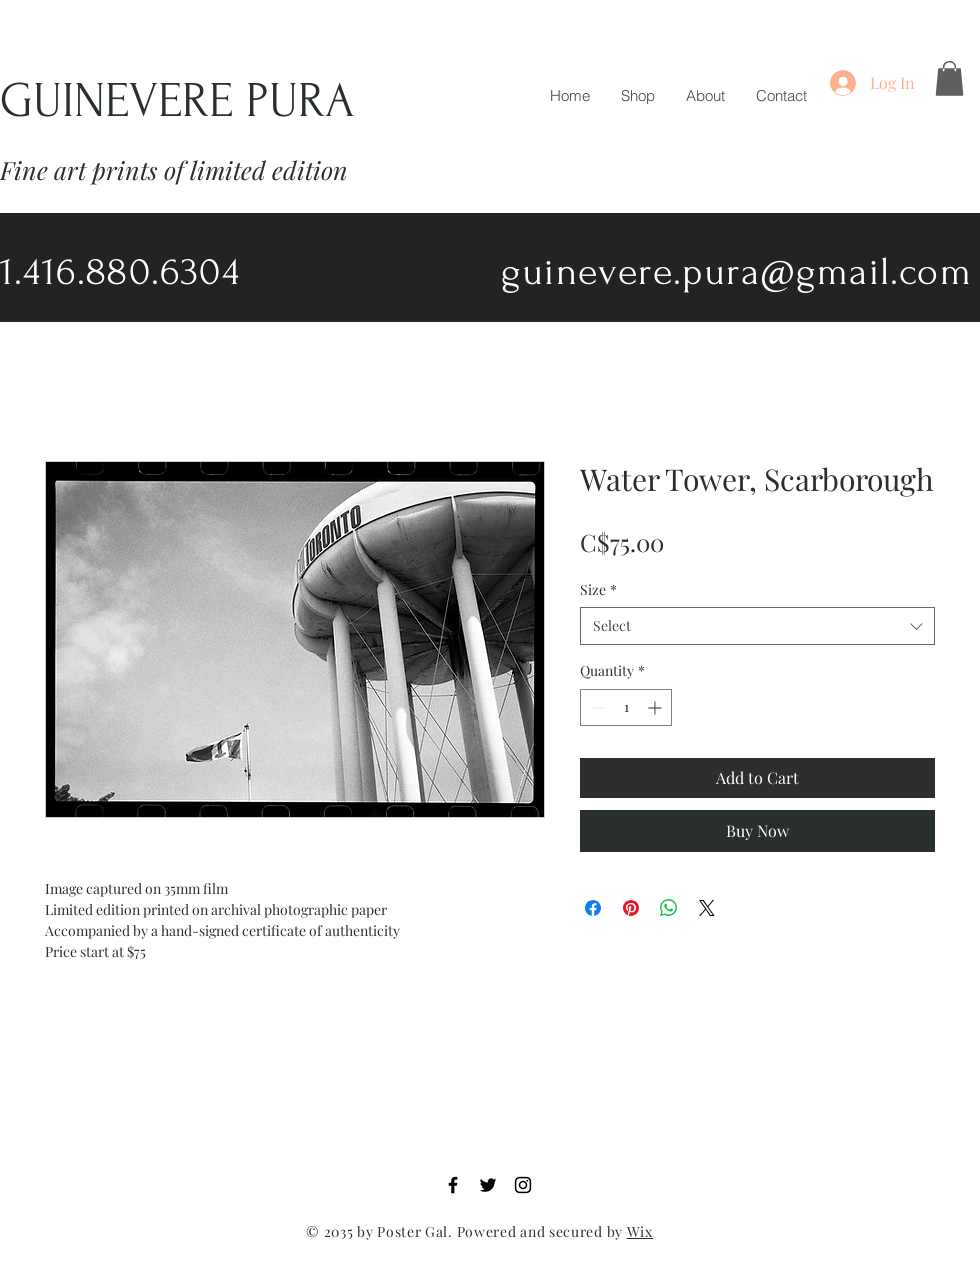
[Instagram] (523, 1185)
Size (598, 589)
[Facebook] (453, 1185)
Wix (640, 1231)
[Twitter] (488, 1185)
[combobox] (757, 626)
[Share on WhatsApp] (669, 908)
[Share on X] (707, 908)
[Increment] (656, 707)
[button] (949, 78)
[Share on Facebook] (593, 908)
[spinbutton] (626, 707)
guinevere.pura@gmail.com (736, 272)
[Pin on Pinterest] (631, 908)
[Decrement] (595, 707)
